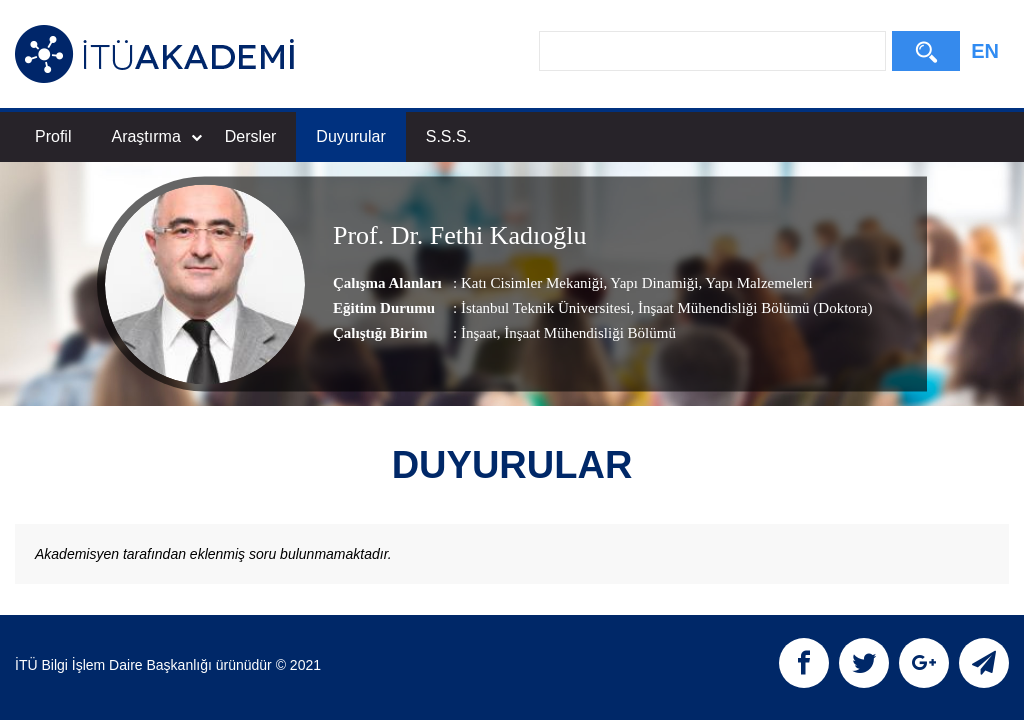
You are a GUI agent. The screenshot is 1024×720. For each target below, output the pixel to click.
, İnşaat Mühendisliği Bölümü (586, 333)
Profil (53, 136)
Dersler (251, 136)
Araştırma (156, 136)
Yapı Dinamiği (652, 283)
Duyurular (350, 136)
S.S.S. (448, 136)
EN (985, 51)
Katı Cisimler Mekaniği (532, 283)
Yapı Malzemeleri (757, 283)
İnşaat (479, 333)
